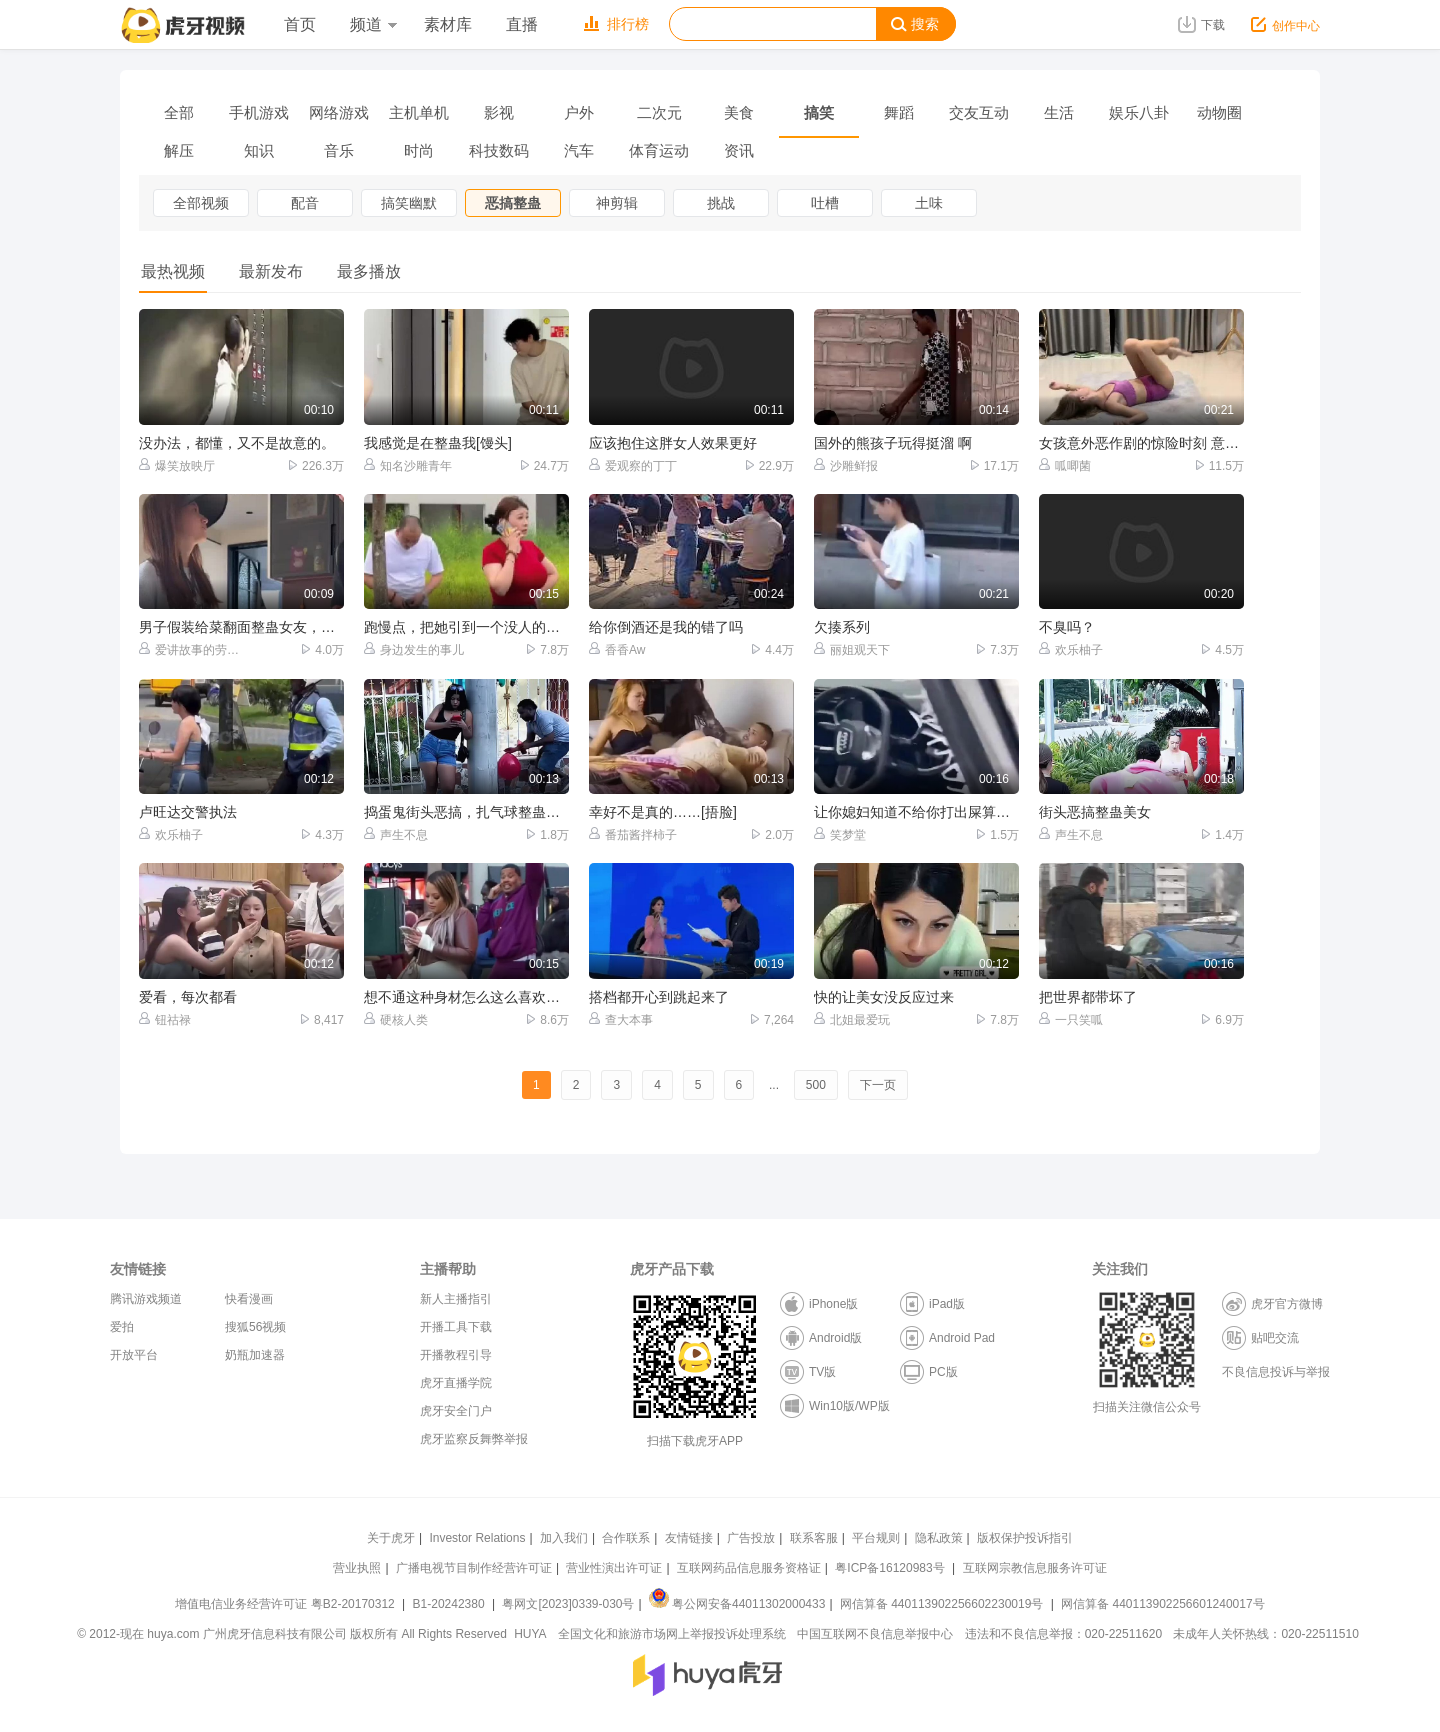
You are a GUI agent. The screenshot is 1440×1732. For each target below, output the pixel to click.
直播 (522, 24)
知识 (259, 150)
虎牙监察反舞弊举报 (474, 1439)
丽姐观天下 (852, 649)
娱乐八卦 (1139, 112)
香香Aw (617, 649)
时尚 (419, 150)
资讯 (739, 150)
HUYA (530, 1634)
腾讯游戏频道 (146, 1299)
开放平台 (134, 1355)
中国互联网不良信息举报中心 (875, 1634)
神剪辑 (617, 203)
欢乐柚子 (1071, 649)
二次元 (659, 112)
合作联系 (626, 1538)
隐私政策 (939, 1538)
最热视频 (173, 271)
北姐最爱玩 (852, 1019)
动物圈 (1219, 112)
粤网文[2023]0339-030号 (568, 1604)
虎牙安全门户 (456, 1411)
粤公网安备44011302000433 (737, 1604)
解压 (179, 150)
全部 (179, 112)
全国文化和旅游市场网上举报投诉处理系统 (672, 1634)
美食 (739, 112)
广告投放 (751, 1538)
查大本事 (621, 1019)
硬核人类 (396, 1019)
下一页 (878, 1085)
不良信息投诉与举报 (1276, 1372)
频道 (373, 24)
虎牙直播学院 (456, 1383)
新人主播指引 (456, 1299)
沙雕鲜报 (846, 465)
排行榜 (616, 24)
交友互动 (979, 112)
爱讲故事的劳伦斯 (190, 649)
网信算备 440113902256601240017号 (1162, 1604)
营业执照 (357, 1568)
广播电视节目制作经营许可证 (474, 1568)
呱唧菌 (1065, 465)
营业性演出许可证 (614, 1568)
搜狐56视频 (255, 1327)
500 (816, 1085)
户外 (579, 112)
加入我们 (564, 1538)
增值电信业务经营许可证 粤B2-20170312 (286, 1604)
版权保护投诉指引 (1025, 1538)
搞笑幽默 (409, 203)
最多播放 (369, 271)
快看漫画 (249, 1299)
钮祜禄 (165, 1019)
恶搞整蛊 (513, 203)
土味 (929, 203)
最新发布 (271, 271)
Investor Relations (477, 1538)
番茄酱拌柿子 (633, 834)
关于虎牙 (391, 1538)
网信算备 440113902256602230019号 (942, 1604)
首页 (300, 24)
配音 (305, 203)
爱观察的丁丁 (633, 465)
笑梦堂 (840, 834)
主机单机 (419, 112)
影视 (499, 112)
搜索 (915, 24)
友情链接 (689, 1538)
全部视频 (201, 203)
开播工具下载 (456, 1327)
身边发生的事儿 (414, 649)
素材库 (448, 24)
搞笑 (819, 112)
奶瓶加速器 (255, 1355)
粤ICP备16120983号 (889, 1568)
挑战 (721, 203)
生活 (1059, 112)
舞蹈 (899, 112)
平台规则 (876, 1538)
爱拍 (122, 1327)
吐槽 (825, 203)
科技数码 (499, 150)
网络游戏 (339, 112)
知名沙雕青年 (408, 465)
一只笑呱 (1071, 1019)
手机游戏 (259, 112)
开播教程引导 (456, 1355)
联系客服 (814, 1538)
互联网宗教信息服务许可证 (1035, 1568)
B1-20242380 (450, 1604)
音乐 (339, 150)
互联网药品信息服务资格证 (749, 1568)
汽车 (579, 150)
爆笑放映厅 (177, 465)
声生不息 (396, 834)
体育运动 (659, 150)
